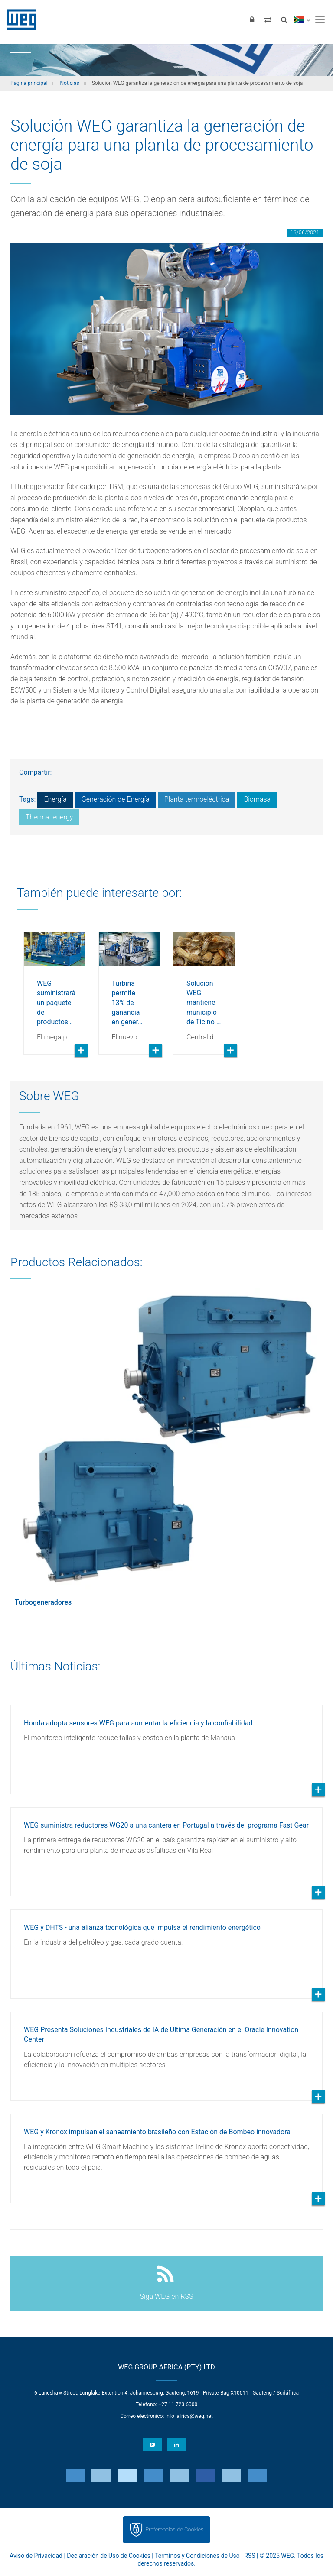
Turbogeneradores (43, 1602)
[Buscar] (284, 19)
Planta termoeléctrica (196, 799)
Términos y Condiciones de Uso (197, 2555)
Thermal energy (49, 817)
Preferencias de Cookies (174, 2529)
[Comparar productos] (267, 19)
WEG (18, 19)
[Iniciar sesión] (251, 19)
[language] (302, 19)
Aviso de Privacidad (36, 2555)
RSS (249, 2555)
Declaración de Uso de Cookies (108, 2555)
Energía (55, 799)
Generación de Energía (116, 799)
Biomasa (257, 799)
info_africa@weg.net (188, 2416)
